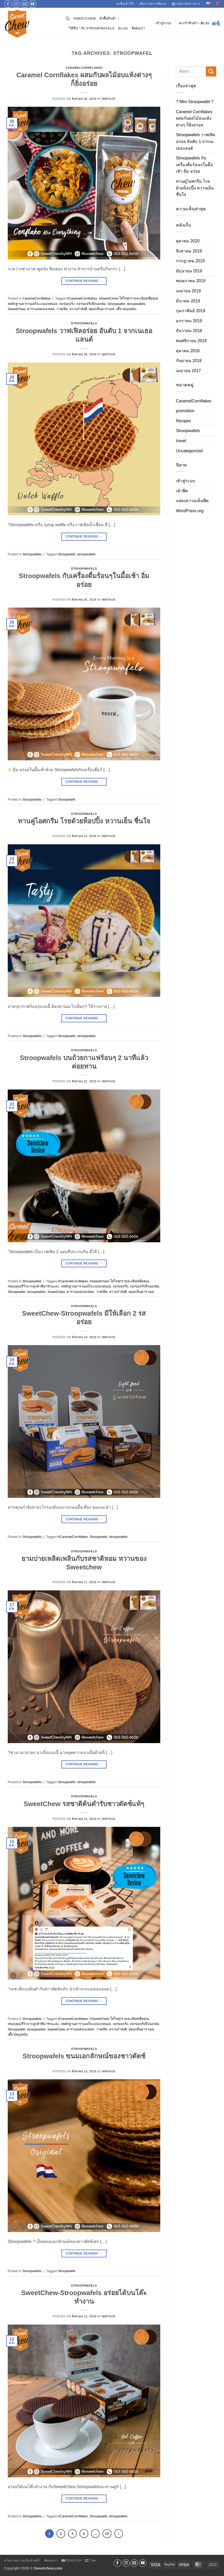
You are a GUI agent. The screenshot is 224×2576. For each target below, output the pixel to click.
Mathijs (108, 98)
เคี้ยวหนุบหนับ (126, 309)
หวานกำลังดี (78, 309)
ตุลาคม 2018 (187, 351)
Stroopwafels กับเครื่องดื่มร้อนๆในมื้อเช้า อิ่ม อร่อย (194, 164)
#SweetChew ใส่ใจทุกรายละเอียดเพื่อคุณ (128, 298)
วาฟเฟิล (62, 309)
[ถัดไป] (118, 2533)
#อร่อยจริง (67, 304)
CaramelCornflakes (84, 67)
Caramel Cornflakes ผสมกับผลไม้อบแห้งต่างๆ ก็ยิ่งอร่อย (194, 118)
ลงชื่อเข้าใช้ (124, 4)
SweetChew (84, 18)
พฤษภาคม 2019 (190, 281)
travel (181, 441)
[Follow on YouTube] (32, 3)
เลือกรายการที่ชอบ (152, 4)
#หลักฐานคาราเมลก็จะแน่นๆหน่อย (33, 304)
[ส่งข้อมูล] (211, 71)
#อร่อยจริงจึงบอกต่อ (91, 304)
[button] (163, 23)
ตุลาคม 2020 (187, 241)
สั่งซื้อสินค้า (109, 18)
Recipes (183, 421)
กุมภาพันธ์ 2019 (190, 311)
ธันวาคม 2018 (189, 330)
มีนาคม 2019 (188, 301)
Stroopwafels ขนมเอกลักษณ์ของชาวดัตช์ (84, 2056)
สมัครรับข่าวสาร (186, 4)
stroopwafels (136, 304)
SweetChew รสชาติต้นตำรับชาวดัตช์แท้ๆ (84, 1803)
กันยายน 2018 (189, 360)
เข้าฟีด (182, 491)
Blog (123, 28)
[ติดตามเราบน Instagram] (16, 3)
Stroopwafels (84, 323)
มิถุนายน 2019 (189, 271)
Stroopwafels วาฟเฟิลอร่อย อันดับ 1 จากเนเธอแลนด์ (195, 141)
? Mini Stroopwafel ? (194, 101)
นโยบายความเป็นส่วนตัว (22, 2560)
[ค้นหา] (68, 19)
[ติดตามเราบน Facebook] (8, 3)
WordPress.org (189, 511)
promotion (185, 411)
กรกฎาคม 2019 (190, 261)
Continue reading (84, 281)
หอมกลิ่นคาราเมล (101, 309)
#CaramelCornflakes (82, 298)
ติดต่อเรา (138, 28)
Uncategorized (189, 451)
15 (107, 2533)
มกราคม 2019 (189, 321)
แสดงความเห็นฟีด (192, 501)
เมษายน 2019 (188, 291)
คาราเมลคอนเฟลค (40, 309)
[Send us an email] (24, 3)
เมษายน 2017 (188, 371)
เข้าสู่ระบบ (185, 481)
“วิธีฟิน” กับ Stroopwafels (91, 28)
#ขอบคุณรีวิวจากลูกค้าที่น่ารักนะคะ (33, 1286)
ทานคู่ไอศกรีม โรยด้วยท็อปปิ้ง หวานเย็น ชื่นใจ (84, 821)
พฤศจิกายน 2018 (191, 341)
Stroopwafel (116, 304)
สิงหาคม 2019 (189, 251)
